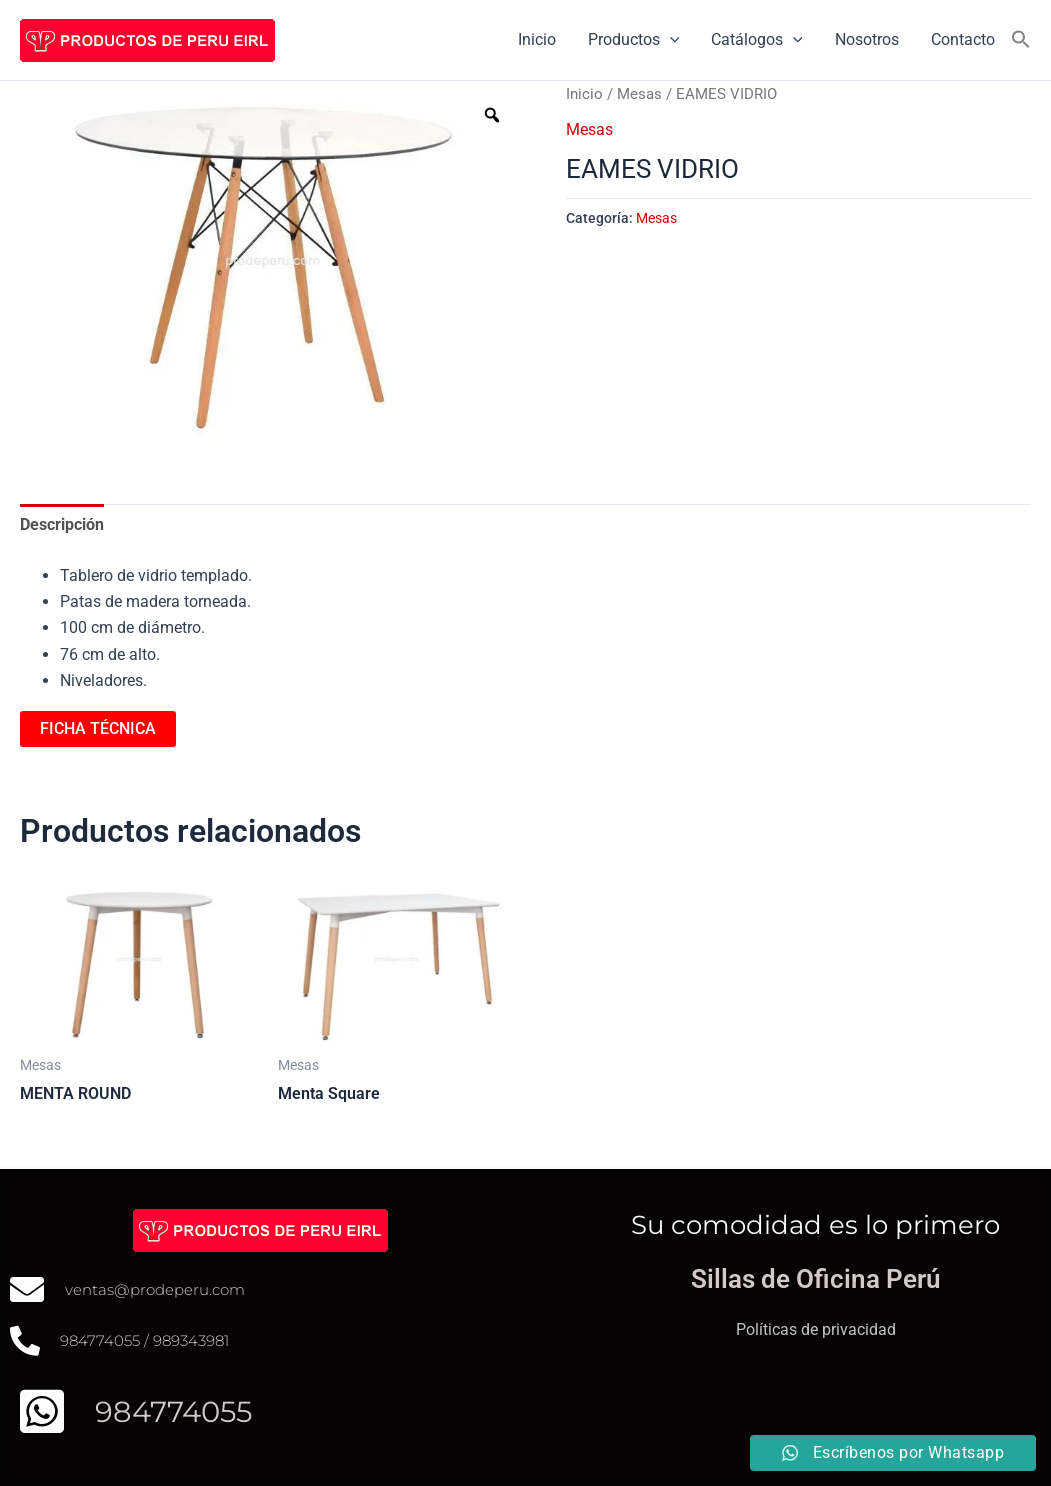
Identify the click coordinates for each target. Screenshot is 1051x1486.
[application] (670, 40)
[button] (1021, 40)
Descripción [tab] (62, 524)
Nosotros (867, 39)
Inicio (537, 39)
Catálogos (757, 40)
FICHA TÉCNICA (98, 728)
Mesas (639, 94)
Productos (634, 40)
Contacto (963, 39)
